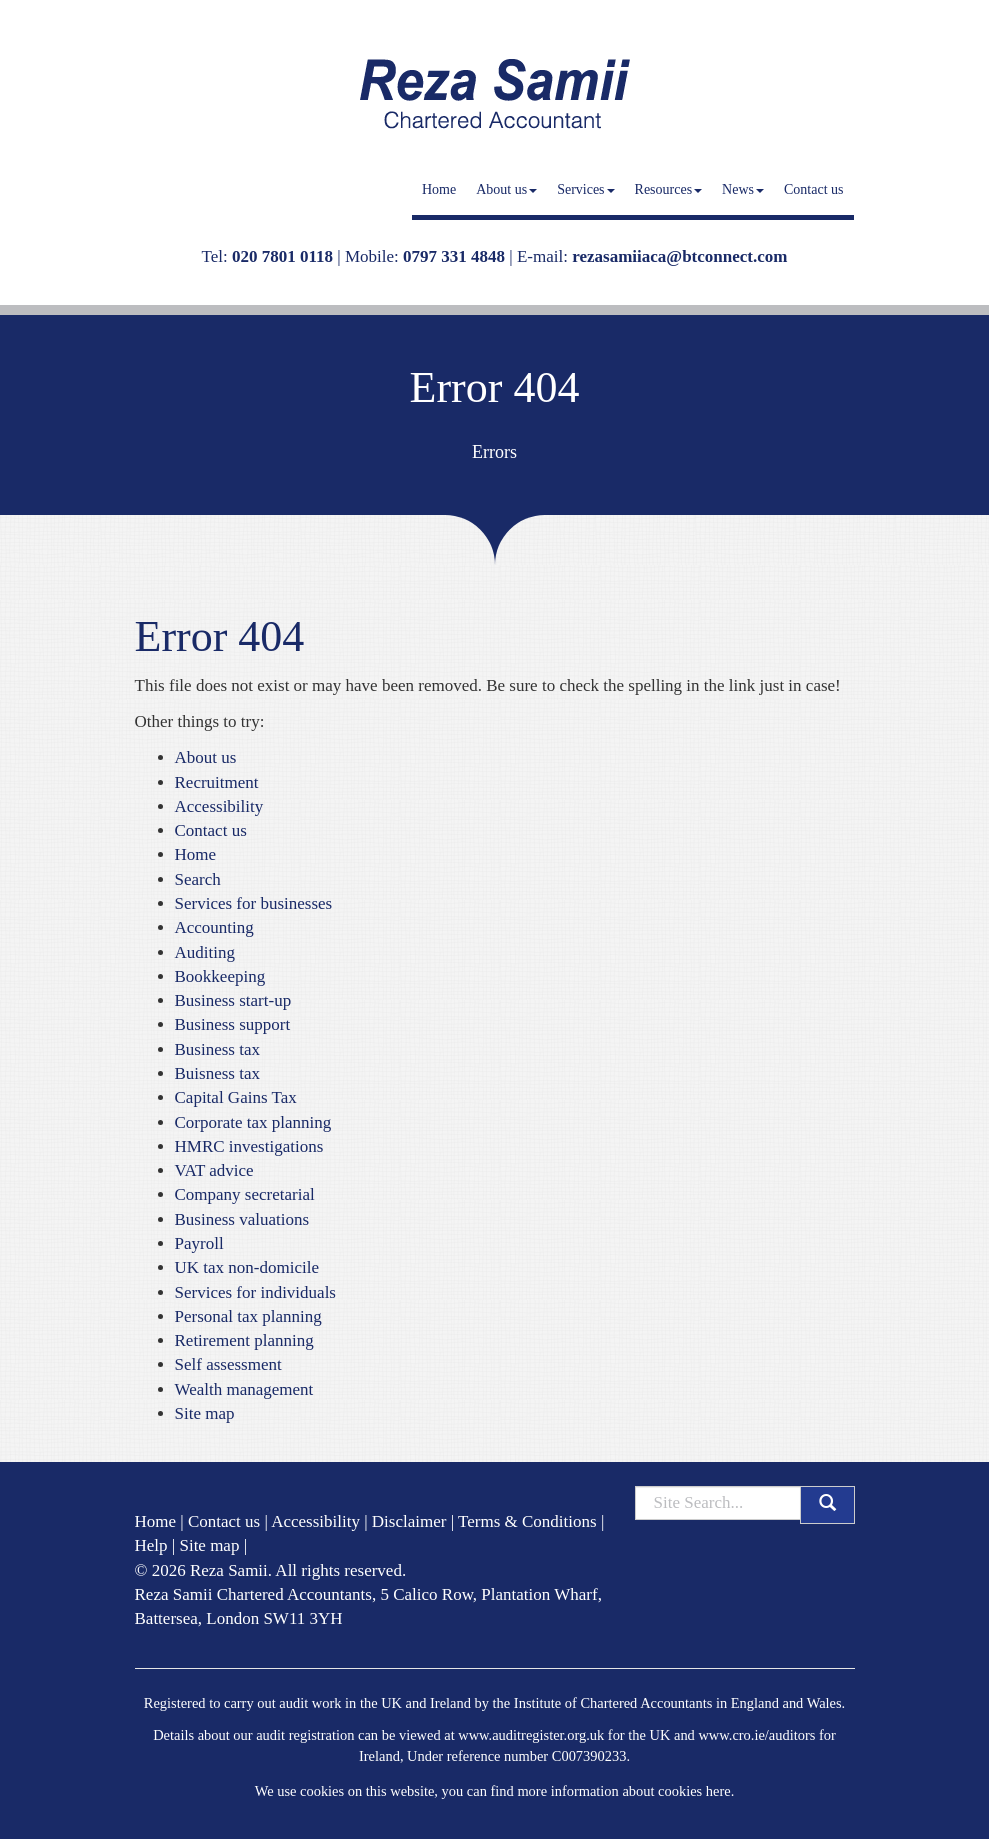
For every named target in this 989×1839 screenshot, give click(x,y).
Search (198, 879)
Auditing (205, 952)
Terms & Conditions (527, 1521)
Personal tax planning (248, 1316)
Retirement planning (244, 1340)
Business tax (217, 1049)
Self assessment (228, 1364)
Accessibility (219, 806)
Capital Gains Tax (236, 1097)
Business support (233, 1024)
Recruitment (217, 782)
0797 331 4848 (454, 256)
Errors (494, 452)
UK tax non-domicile (247, 1267)
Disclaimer (409, 1521)
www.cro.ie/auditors (756, 1735)
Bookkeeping (220, 976)
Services (585, 189)
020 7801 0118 (282, 256)
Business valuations (242, 1219)
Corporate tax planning (253, 1122)
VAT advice (214, 1170)
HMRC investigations (249, 1146)
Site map (205, 1413)
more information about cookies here (623, 1791)
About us (506, 189)
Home (439, 189)
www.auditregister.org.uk (531, 1735)
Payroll (199, 1243)
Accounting (214, 927)
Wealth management (244, 1389)
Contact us (814, 189)
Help (151, 1545)
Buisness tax (217, 1073)
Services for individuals (255, 1292)
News (743, 189)
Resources (669, 189)
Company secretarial (245, 1194)
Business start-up (233, 1000)
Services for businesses (254, 903)
